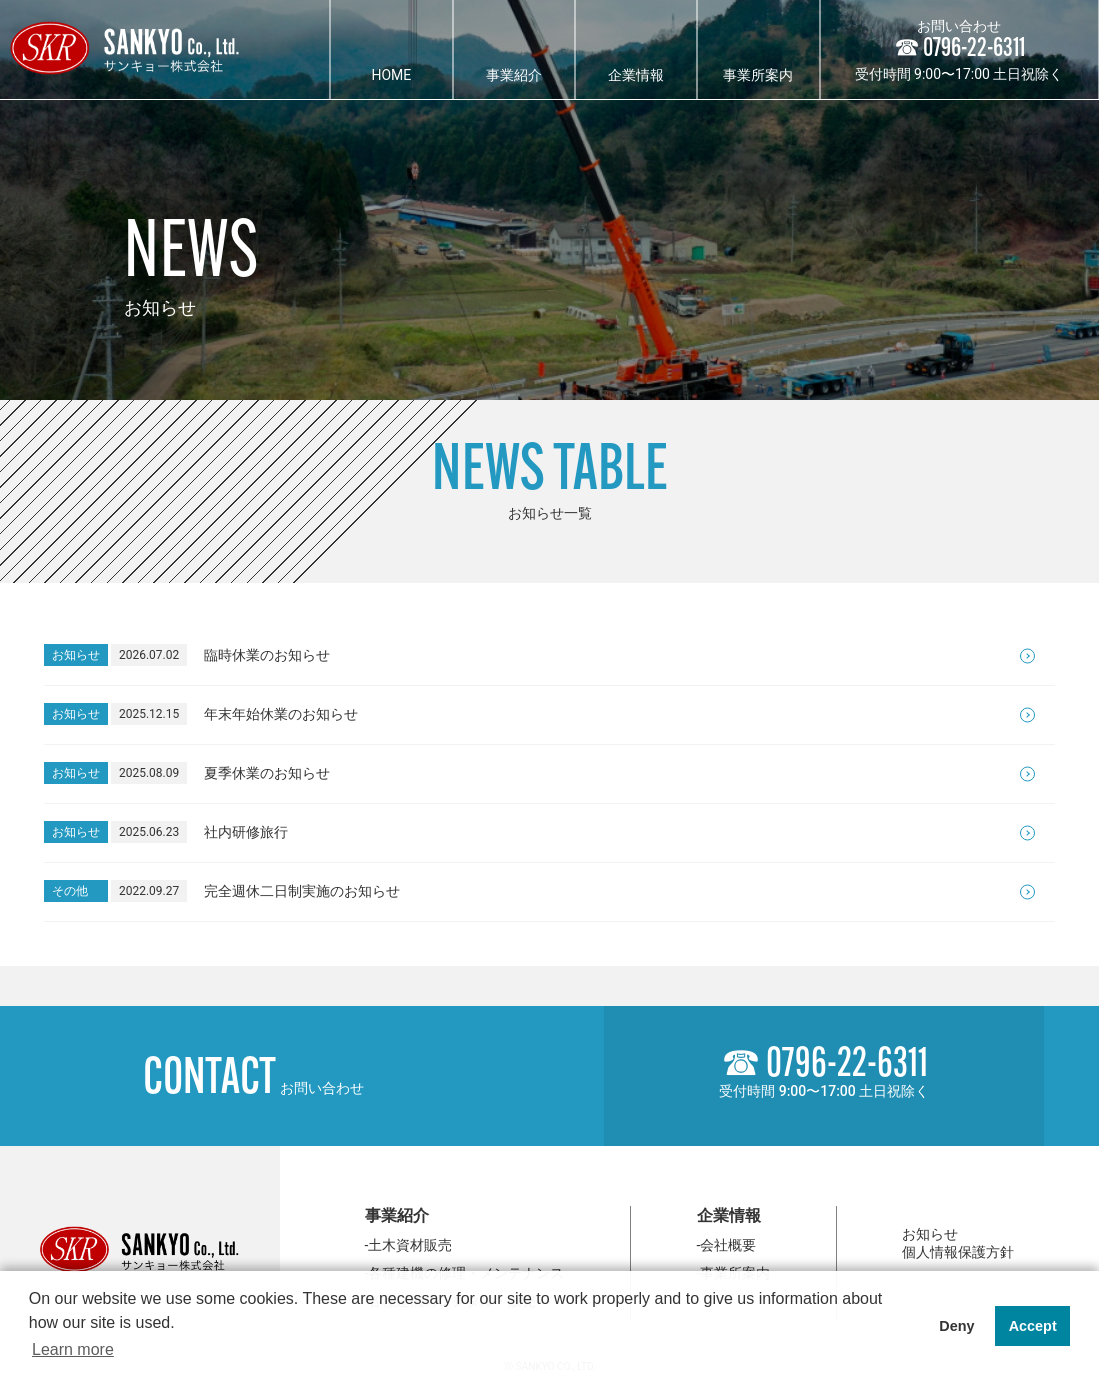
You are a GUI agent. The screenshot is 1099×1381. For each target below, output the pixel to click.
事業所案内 (758, 75)
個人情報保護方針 (958, 1252)
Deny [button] (956, 1326)
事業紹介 (514, 75)
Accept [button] (1033, 1326)
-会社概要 (727, 1245)
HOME (391, 75)
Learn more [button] (73, 1349)
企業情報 (636, 75)
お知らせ (930, 1234)
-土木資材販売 (409, 1245)
